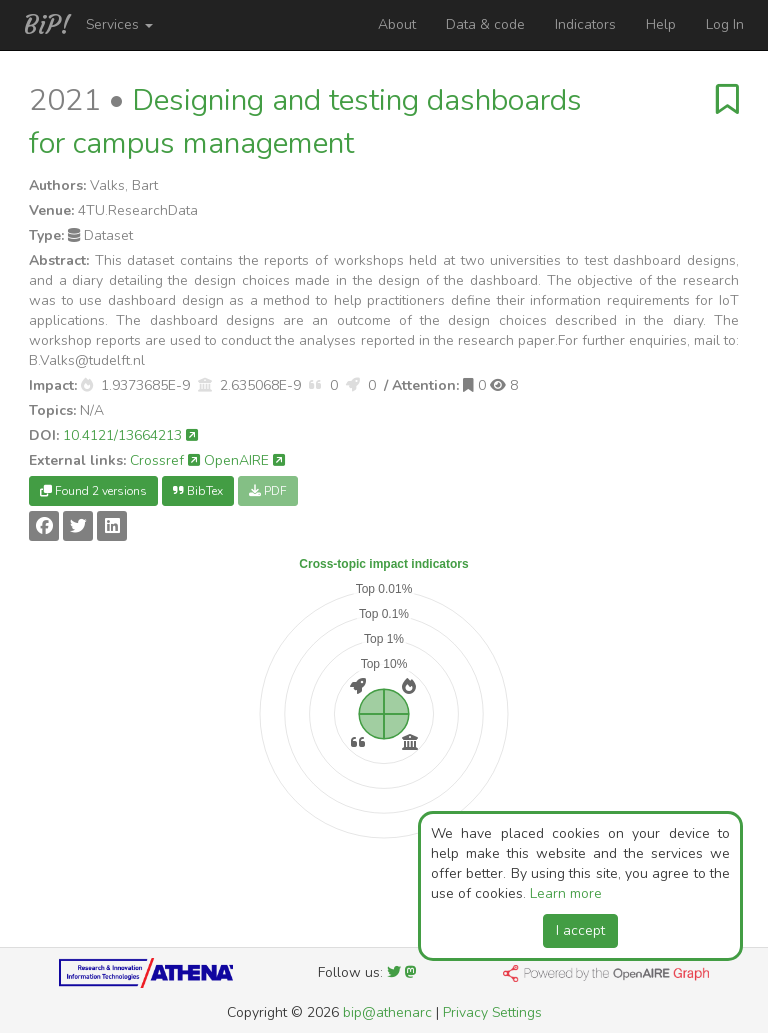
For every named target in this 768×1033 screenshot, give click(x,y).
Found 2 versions (93, 491)
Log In (725, 24)
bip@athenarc (387, 1012)
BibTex (198, 491)
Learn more (566, 893)
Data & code (485, 24)
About (397, 24)
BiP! (47, 25)
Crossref (165, 460)
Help (661, 24)
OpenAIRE (244, 460)
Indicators (585, 24)
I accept (580, 930)
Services (119, 24)
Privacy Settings (492, 1012)
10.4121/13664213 (130, 435)
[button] (87, 385)
